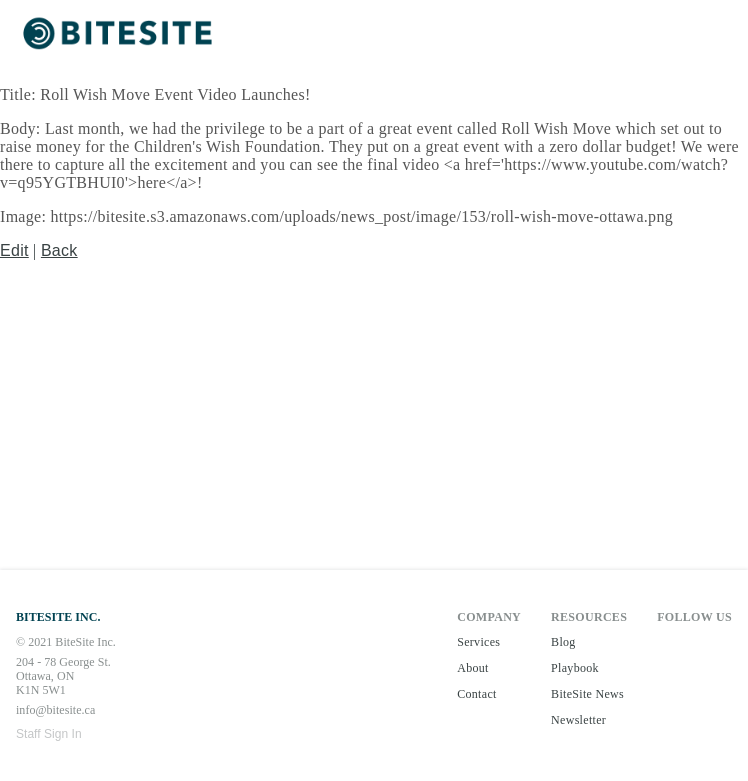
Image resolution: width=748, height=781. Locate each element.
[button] (120, 34)
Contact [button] (476, 694)
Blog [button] (563, 642)
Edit (14, 250)
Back (59, 250)
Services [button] (478, 642)
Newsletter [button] (578, 720)
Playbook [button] (575, 668)
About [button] (473, 668)
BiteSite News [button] (587, 694)
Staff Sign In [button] (49, 734)
